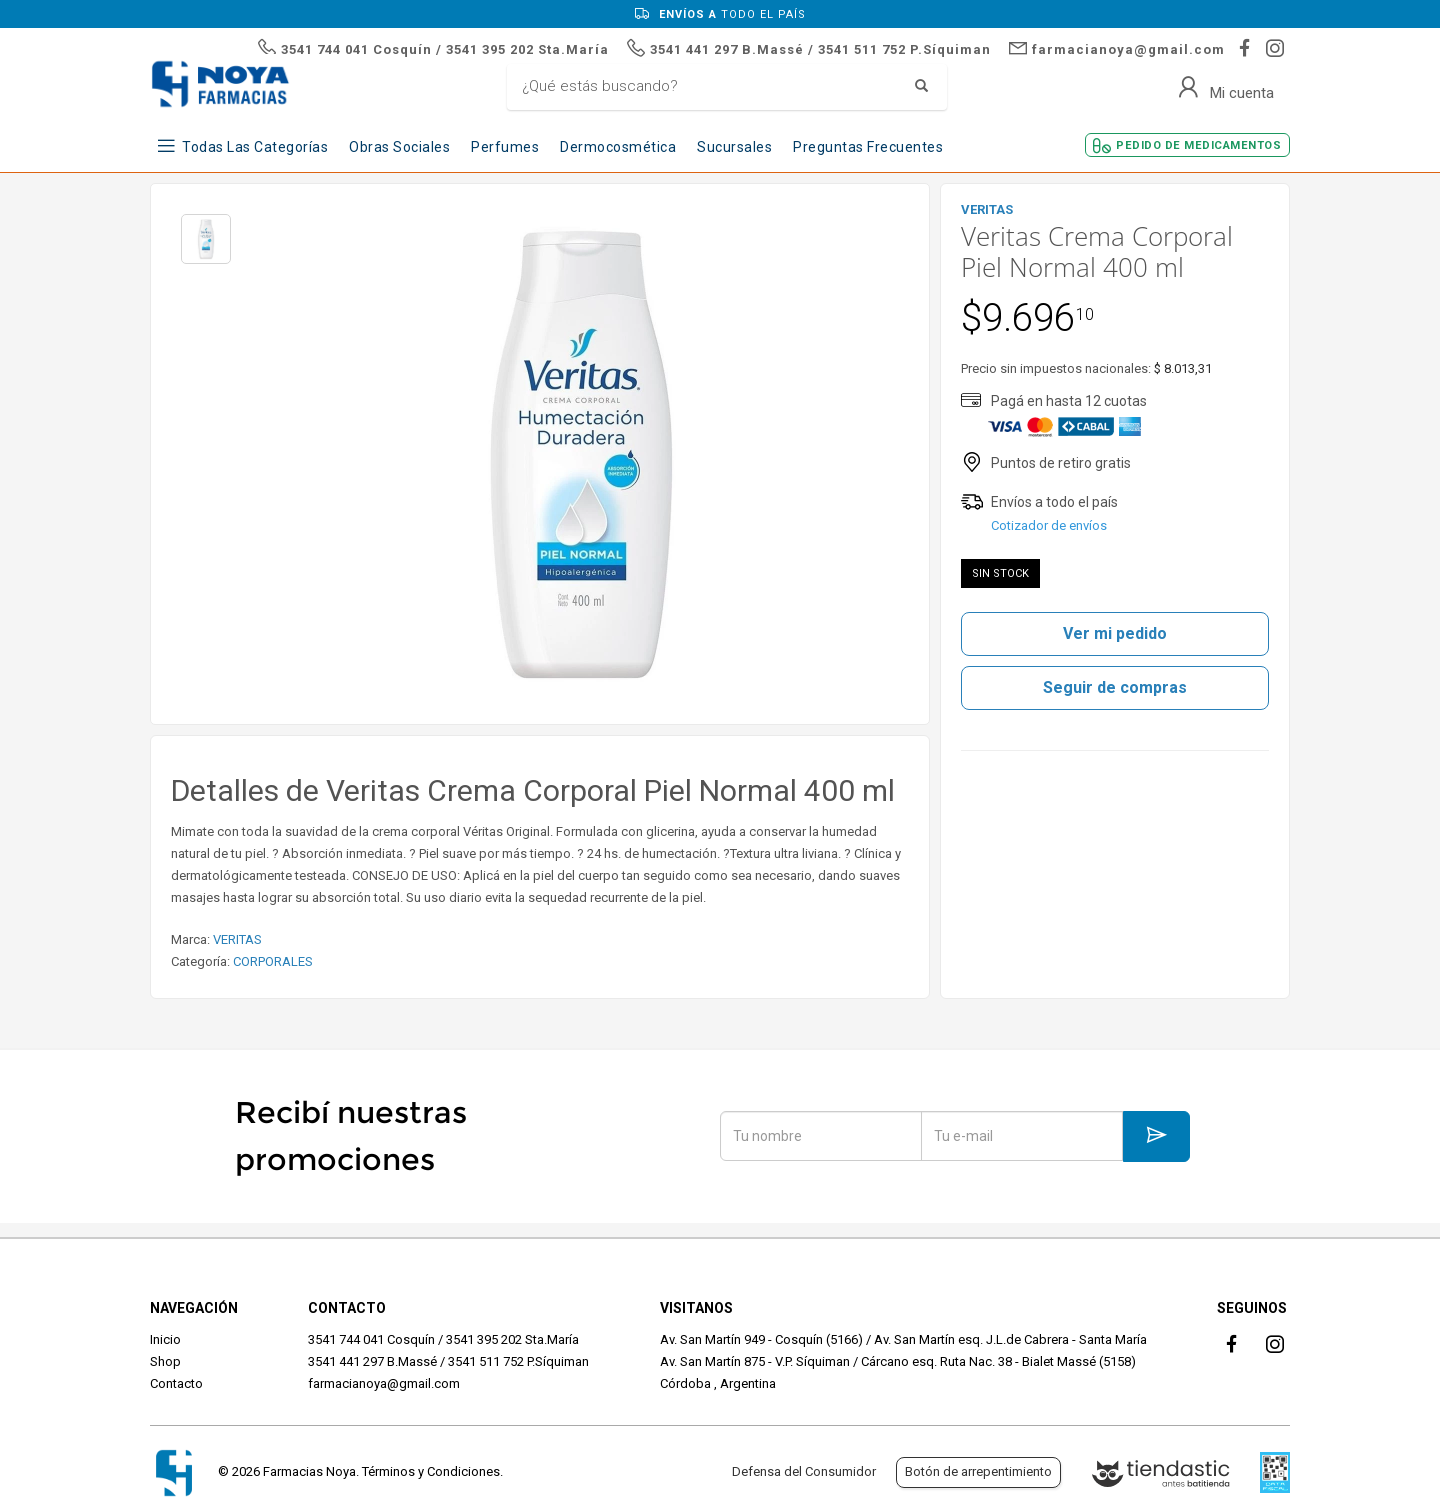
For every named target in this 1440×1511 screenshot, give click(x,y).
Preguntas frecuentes (868, 147)
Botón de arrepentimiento (978, 1471)
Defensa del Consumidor (804, 1471)
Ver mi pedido (1115, 633)
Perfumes (505, 147)
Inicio (165, 1339)
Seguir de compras (1115, 687)
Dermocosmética (618, 147)
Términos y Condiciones (431, 1471)
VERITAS (237, 939)
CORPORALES (273, 961)
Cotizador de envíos (1049, 525)
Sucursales (734, 147)
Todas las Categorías (255, 147)
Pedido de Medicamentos (1198, 145)
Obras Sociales (399, 147)
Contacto (176, 1383)
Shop (165, 1361)
